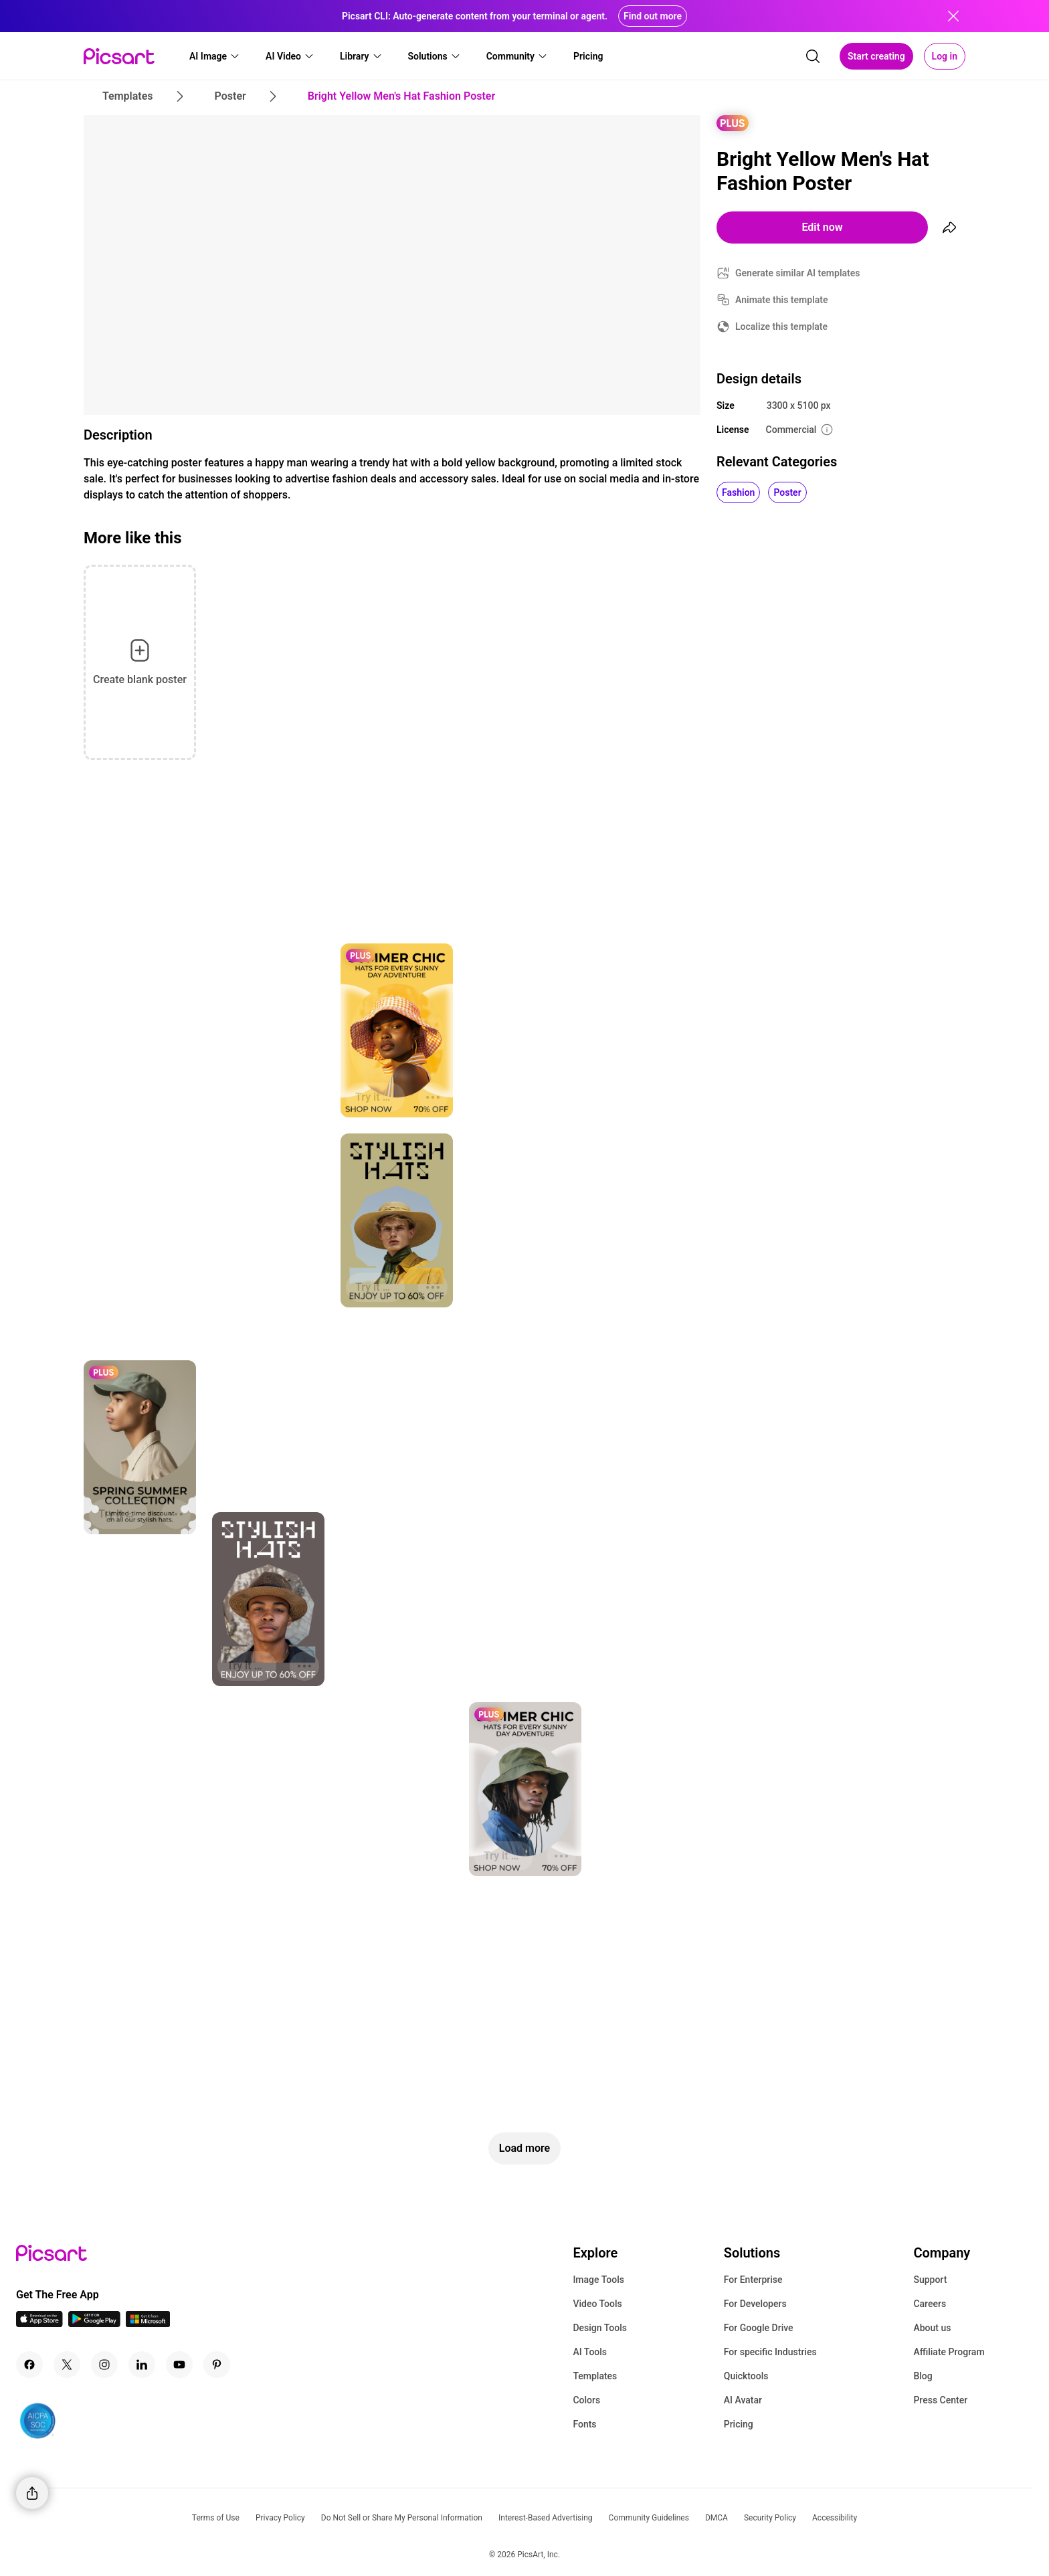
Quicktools (746, 2376)
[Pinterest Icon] (216, 2364)
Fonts (584, 2424)
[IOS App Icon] (39, 2323)
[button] (214, 56)
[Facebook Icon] (29, 2364)
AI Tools (590, 2352)
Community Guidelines (649, 2517)
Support (930, 2279)
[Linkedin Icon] (141, 2364)
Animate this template (781, 299)
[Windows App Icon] (148, 2323)
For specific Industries (770, 2352)
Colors (586, 2400)
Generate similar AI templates (797, 273)
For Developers (755, 2303)
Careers (929, 2303)
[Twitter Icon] (67, 2364)
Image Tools (598, 2279)
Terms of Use (216, 2517)
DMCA (716, 2517)
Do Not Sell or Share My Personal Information (401, 2517)
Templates (595, 2376)
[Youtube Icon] (179, 2364)
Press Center (940, 2400)
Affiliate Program (948, 2352)
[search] (813, 56)
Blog (922, 2376)
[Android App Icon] (94, 2323)
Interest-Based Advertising (545, 2517)
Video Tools (597, 2303)
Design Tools (600, 2327)
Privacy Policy (280, 2517)
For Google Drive (758, 2327)
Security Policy (770, 2517)
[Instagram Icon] (104, 2364)
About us (932, 2327)
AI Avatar (743, 2400)
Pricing (738, 2424)
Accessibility (834, 2517)
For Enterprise (753, 2279)
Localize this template (781, 326)
